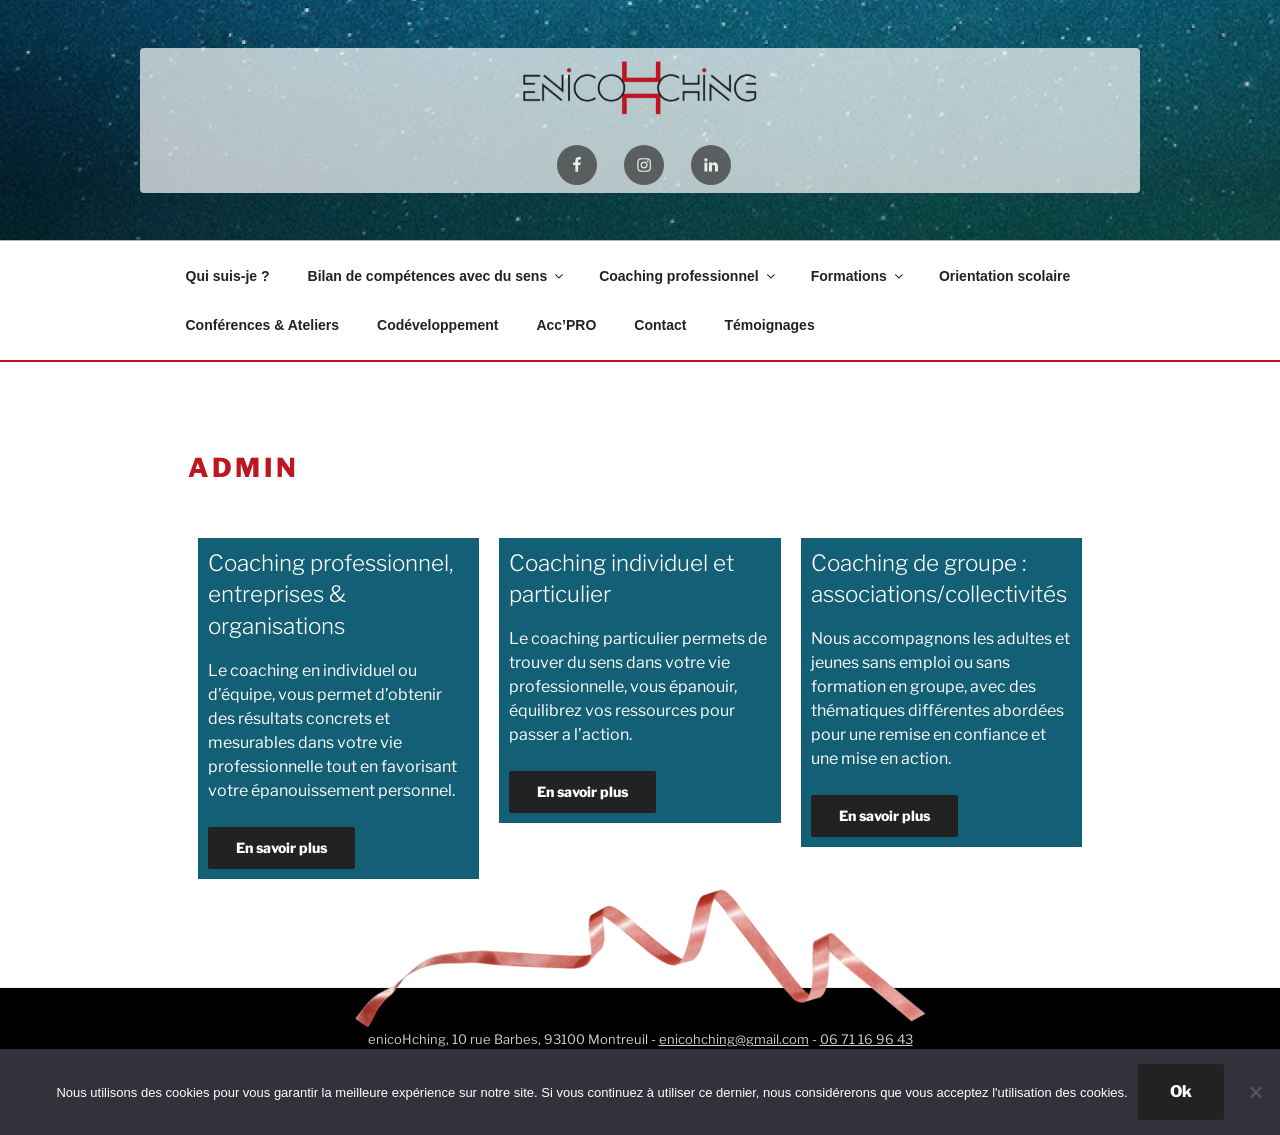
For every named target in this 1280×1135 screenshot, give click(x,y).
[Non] (1255, 1092)
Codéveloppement (437, 325)
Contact (660, 325)
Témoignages (769, 325)
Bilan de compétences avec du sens (437, 276)
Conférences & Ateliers (263, 325)
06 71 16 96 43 (866, 1039)
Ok (1181, 1091)
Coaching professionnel (688, 276)
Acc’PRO (566, 325)
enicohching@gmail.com (734, 1039)
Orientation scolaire (1004, 276)
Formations (858, 276)
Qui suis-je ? (228, 276)
